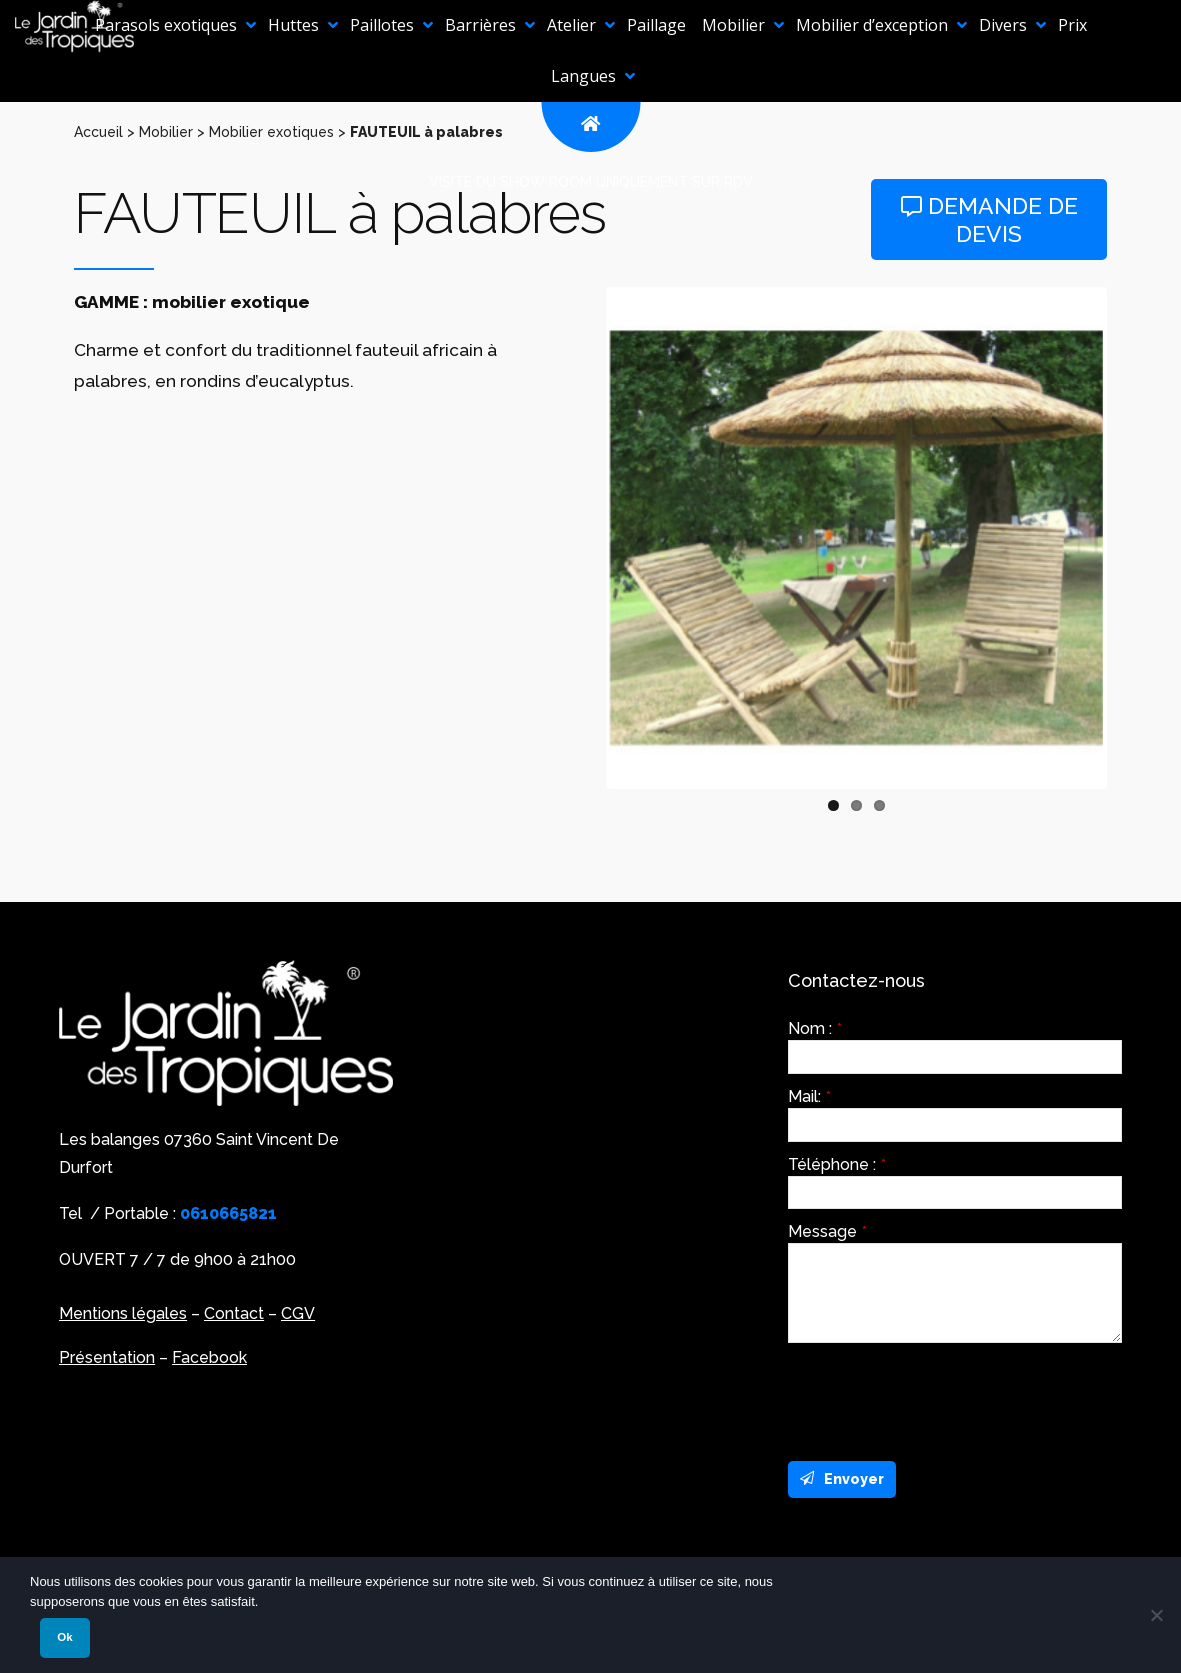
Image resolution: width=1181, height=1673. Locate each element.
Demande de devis (989, 219)
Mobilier (166, 132)
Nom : (815, 1029)
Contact (234, 1313)
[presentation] (940, 1397)
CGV (298, 1313)
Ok (64, 1637)
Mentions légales (123, 1313)
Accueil (98, 132)
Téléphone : (837, 1165)
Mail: (809, 1097)
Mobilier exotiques (271, 132)
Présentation (107, 1357)
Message (827, 1232)
